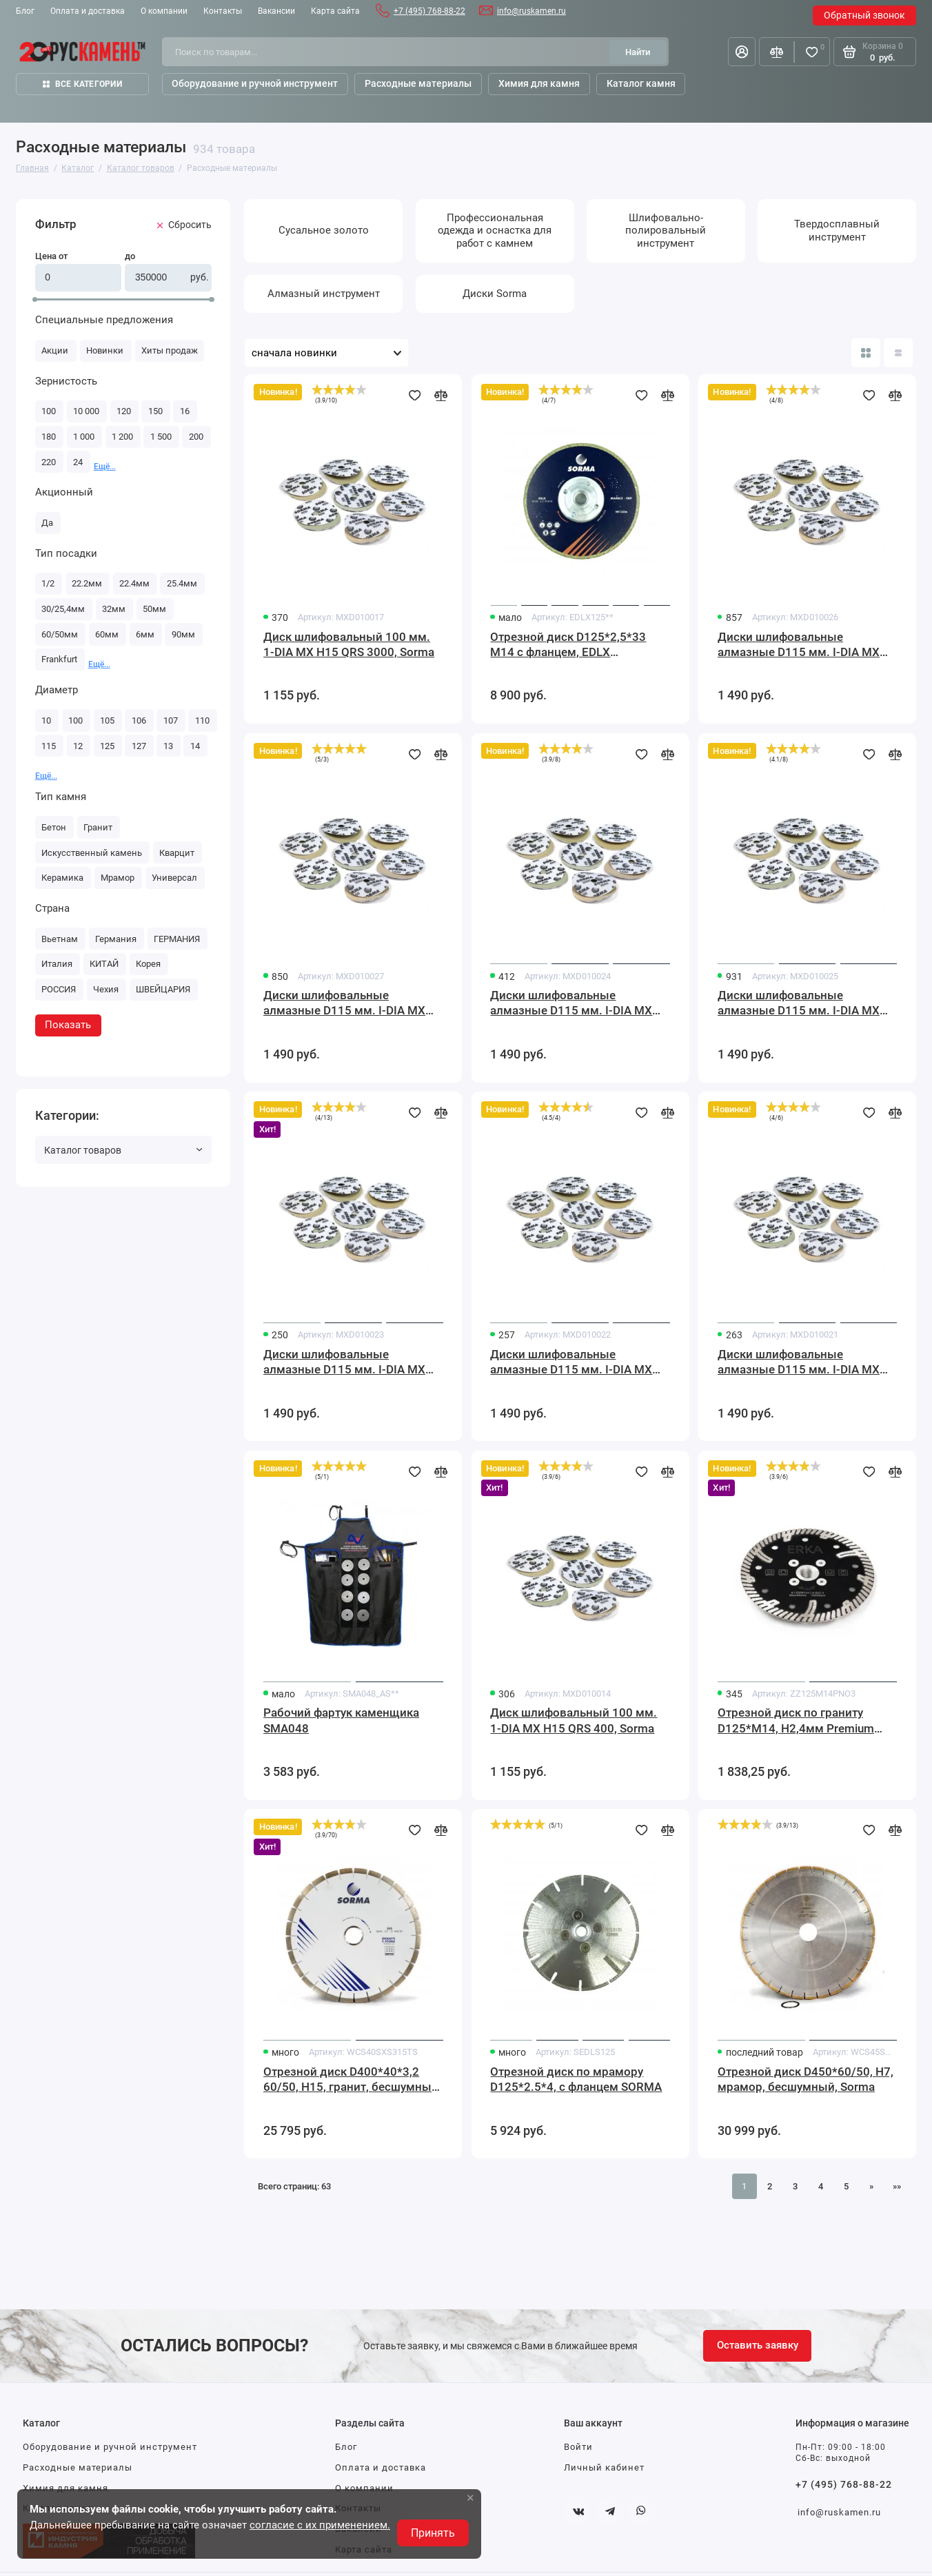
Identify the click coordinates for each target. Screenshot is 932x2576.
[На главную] (83, 51)
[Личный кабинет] (742, 51)
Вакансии (276, 11)
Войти (578, 2447)
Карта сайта (335, 11)
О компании (164, 11)
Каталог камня (641, 83)
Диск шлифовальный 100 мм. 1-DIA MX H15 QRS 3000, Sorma (348, 645)
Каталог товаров (123, 1150)
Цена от (51, 256)
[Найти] (638, 52)
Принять (433, 2532)
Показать (68, 1025)
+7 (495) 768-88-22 (429, 11)
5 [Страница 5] (846, 2186)
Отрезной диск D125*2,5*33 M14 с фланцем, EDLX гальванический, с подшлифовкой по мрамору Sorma (568, 645)
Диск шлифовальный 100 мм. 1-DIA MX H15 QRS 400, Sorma (573, 1720)
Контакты (222, 11)
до (130, 256)
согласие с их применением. (320, 2525)
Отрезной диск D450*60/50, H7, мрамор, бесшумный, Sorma (805, 2079)
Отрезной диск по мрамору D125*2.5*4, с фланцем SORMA (576, 2079)
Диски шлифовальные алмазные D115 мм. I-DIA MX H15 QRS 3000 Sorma (344, 1004)
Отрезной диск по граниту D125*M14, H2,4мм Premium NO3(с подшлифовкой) (796, 1721)
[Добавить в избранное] (415, 395)
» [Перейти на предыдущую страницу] (871, 2186)
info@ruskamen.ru (531, 11)
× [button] (470, 2497)
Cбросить (184, 224)
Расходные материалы (77, 2467)
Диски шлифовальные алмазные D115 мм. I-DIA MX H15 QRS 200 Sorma (344, 1363)
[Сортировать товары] (326, 352)
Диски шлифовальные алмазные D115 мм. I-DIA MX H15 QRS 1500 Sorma (799, 645)
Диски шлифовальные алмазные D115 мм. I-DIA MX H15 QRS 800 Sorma (799, 1004)
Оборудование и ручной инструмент (110, 2447)
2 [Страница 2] (769, 2186)
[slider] (339, 389)
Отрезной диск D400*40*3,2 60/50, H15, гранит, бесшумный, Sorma (352, 2080)
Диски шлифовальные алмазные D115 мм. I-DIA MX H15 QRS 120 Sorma (571, 1363)
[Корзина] (875, 51)
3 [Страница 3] (795, 2186)
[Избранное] (812, 52)
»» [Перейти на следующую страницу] (897, 2186)
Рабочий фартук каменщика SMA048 (341, 1720)
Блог (25, 11)
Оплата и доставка (87, 11)
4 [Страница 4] (820, 2186)
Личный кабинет (604, 2467)
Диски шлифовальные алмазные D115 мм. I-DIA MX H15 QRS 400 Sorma (571, 1004)
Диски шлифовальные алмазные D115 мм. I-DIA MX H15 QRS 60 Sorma (799, 1363)
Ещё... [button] (105, 466)
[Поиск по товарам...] (390, 51)
